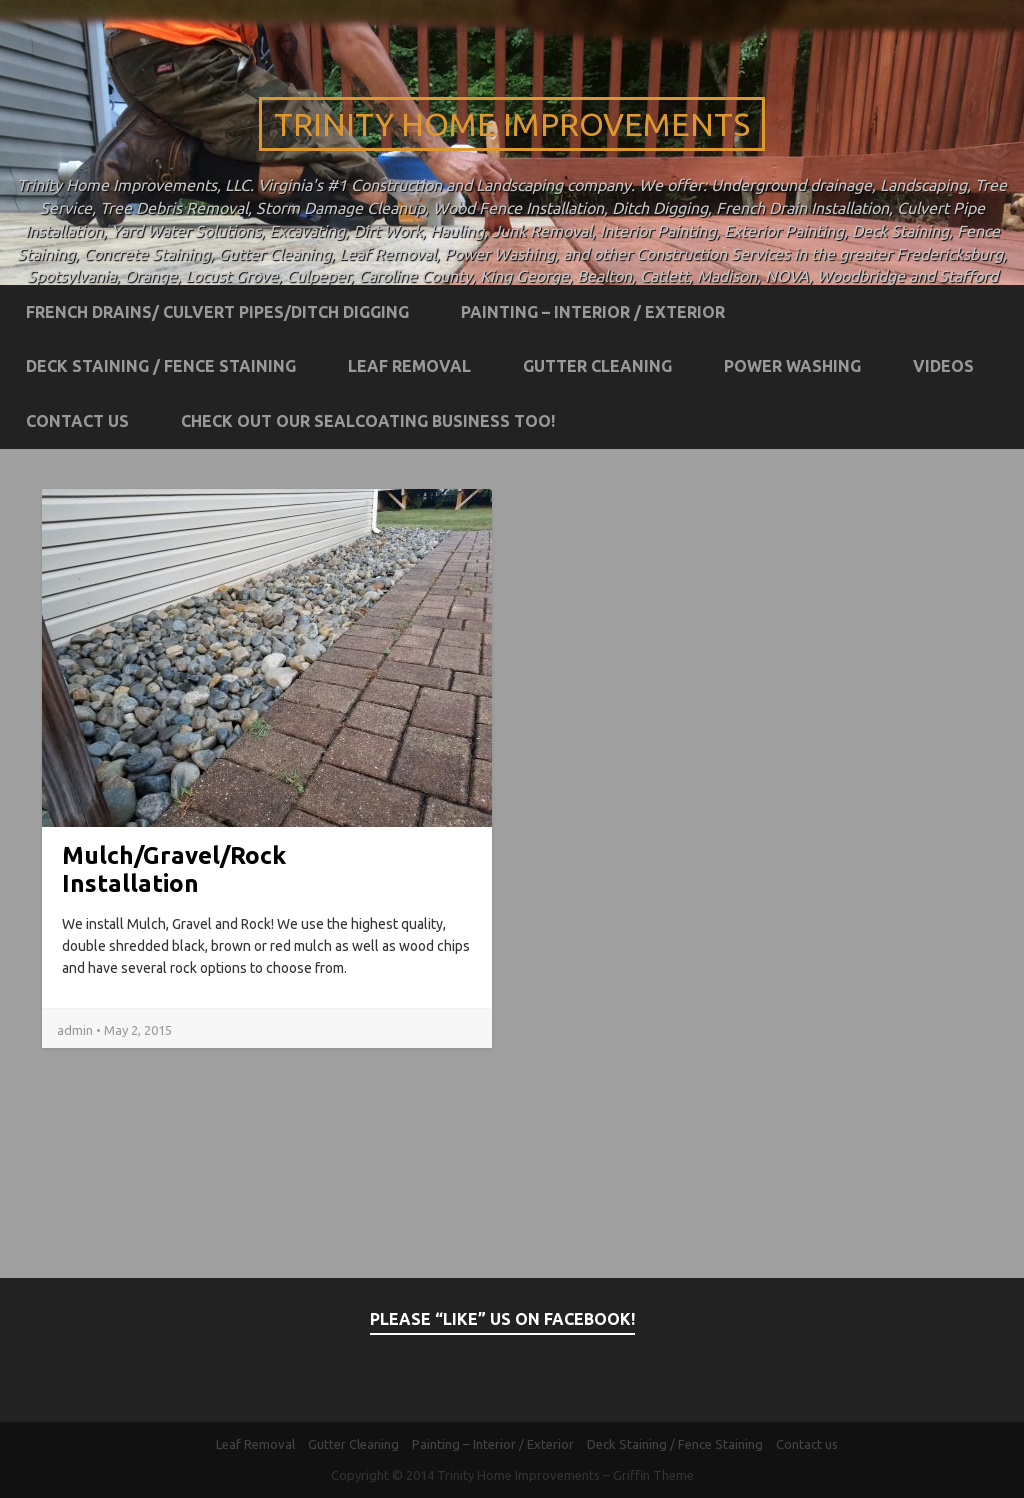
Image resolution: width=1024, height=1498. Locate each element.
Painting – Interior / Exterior (593, 312)
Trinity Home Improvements (512, 124)
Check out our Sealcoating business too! (368, 421)
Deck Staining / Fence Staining (161, 366)
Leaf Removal (409, 366)
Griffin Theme (653, 1475)
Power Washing (792, 366)
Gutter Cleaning (597, 366)
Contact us (77, 421)
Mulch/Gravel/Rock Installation (174, 869)
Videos (943, 366)
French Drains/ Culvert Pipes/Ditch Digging (217, 312)
